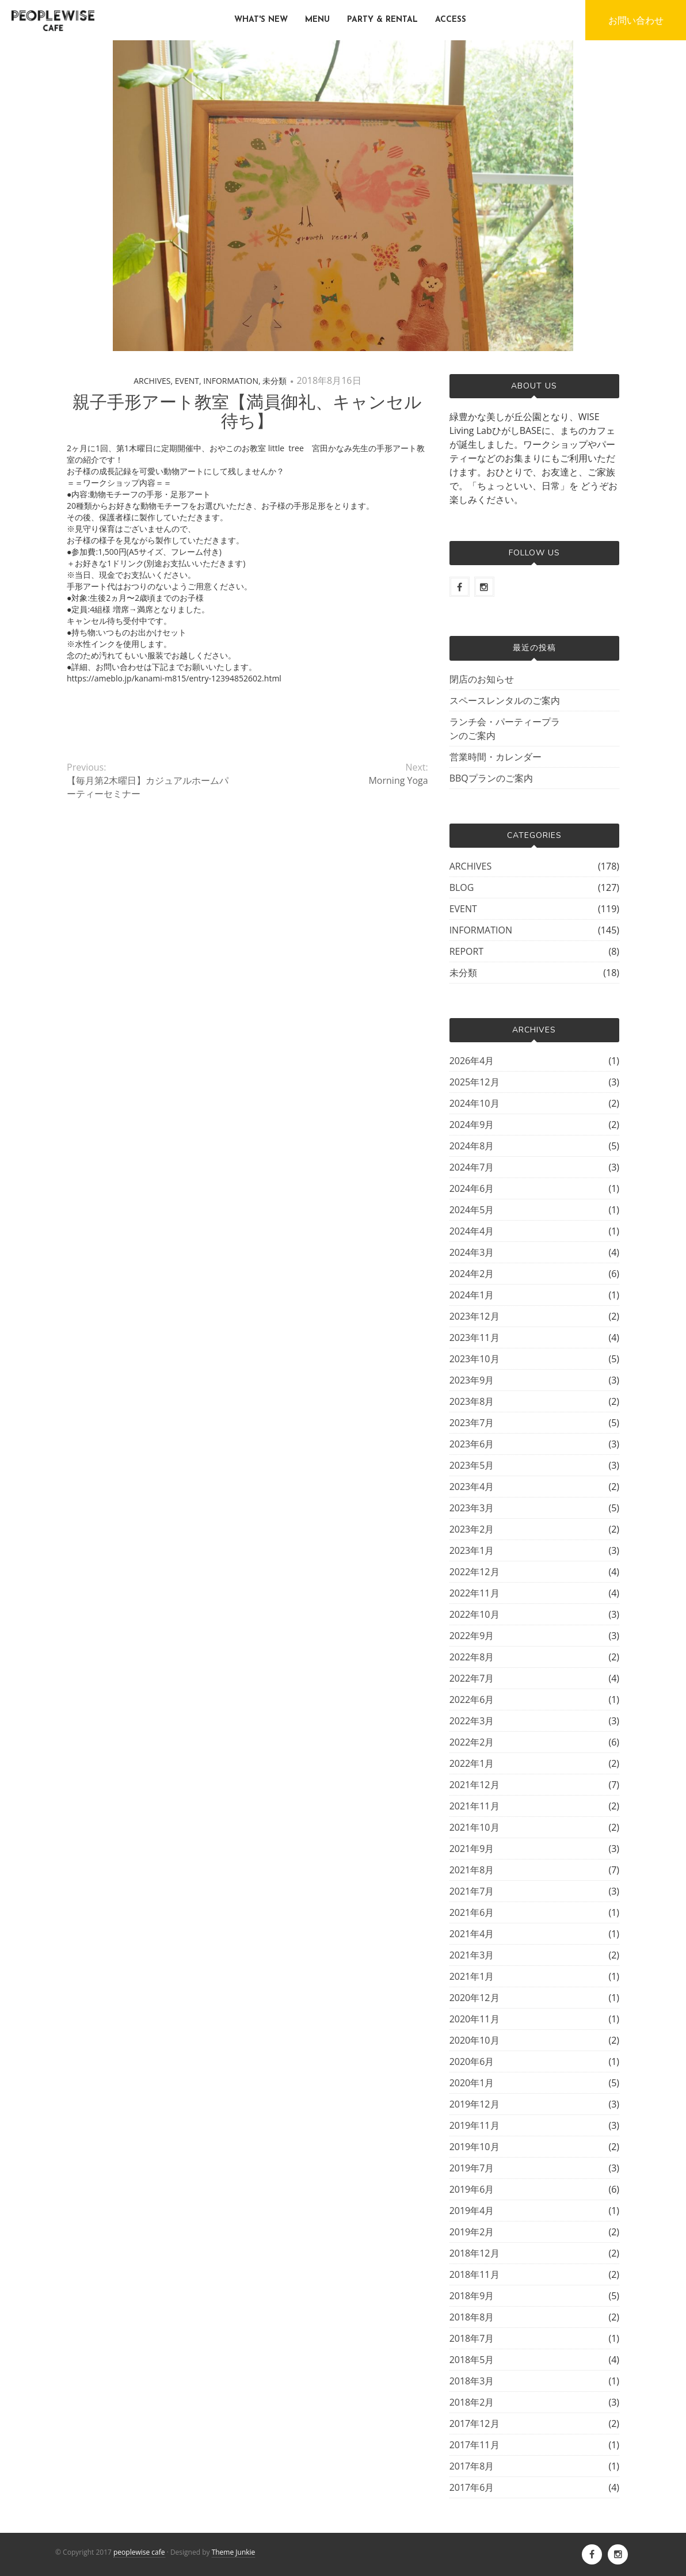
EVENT (187, 380)
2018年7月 (471, 2338)
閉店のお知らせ (481, 679)
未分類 (274, 380)
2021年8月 (471, 1870)
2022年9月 (471, 1635)
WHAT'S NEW (261, 20)
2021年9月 (471, 1848)
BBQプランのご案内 (491, 778)
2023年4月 (471, 1486)
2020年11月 (474, 2019)
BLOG (461, 887)
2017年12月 (474, 2423)
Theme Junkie (234, 2552)
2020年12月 (474, 1997)
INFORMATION (230, 380)
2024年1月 (471, 1295)
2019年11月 (474, 2125)
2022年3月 (471, 1720)
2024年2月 (471, 1273)
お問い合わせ (636, 20)
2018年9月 (471, 2295)
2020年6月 (471, 2061)
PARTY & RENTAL (382, 20)
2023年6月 (471, 1444)
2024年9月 (471, 1124)
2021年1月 (471, 1976)
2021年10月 (474, 1827)
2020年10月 (474, 2040)
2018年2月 (471, 2402)
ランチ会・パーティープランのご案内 (504, 728)
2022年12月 (474, 1571)
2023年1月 (471, 1550)
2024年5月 (471, 1209)
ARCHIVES (152, 380)
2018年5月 (471, 2359)
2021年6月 (471, 1912)
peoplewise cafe (139, 2552)
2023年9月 (471, 1380)
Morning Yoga (398, 780)
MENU (317, 20)
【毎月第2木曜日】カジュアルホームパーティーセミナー (147, 787)
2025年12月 (474, 1082)
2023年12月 (474, 1316)
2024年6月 (471, 1188)
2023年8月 (471, 1401)
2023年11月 (474, 1337)
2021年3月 (471, 1955)
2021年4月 (471, 1933)
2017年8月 (471, 2466)
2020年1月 (471, 2082)
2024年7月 (471, 1167)
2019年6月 (471, 2189)
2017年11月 (474, 2444)
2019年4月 (471, 2210)
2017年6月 (471, 2487)
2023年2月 (471, 1529)
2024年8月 (471, 1146)
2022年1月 (471, 1763)
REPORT (466, 951)
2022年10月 (474, 1614)
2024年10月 (474, 1103)
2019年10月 (474, 2146)
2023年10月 (474, 1358)
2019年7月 (471, 2168)
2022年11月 (474, 1593)
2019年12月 (474, 2104)
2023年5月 (471, 1465)
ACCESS (450, 20)
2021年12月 (474, 1784)
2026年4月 (471, 1060)
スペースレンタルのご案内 (504, 700)
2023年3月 (471, 1508)
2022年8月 (471, 1657)
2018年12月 (474, 2253)
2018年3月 (471, 2381)
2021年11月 (474, 1806)
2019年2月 (471, 2232)
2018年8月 (471, 2317)
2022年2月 (471, 1742)
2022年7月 (471, 1678)
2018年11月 (474, 2274)
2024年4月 (471, 1231)
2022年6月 (471, 1699)
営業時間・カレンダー (495, 756)
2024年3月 (471, 1252)
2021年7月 (471, 1891)
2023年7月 (471, 1422)
